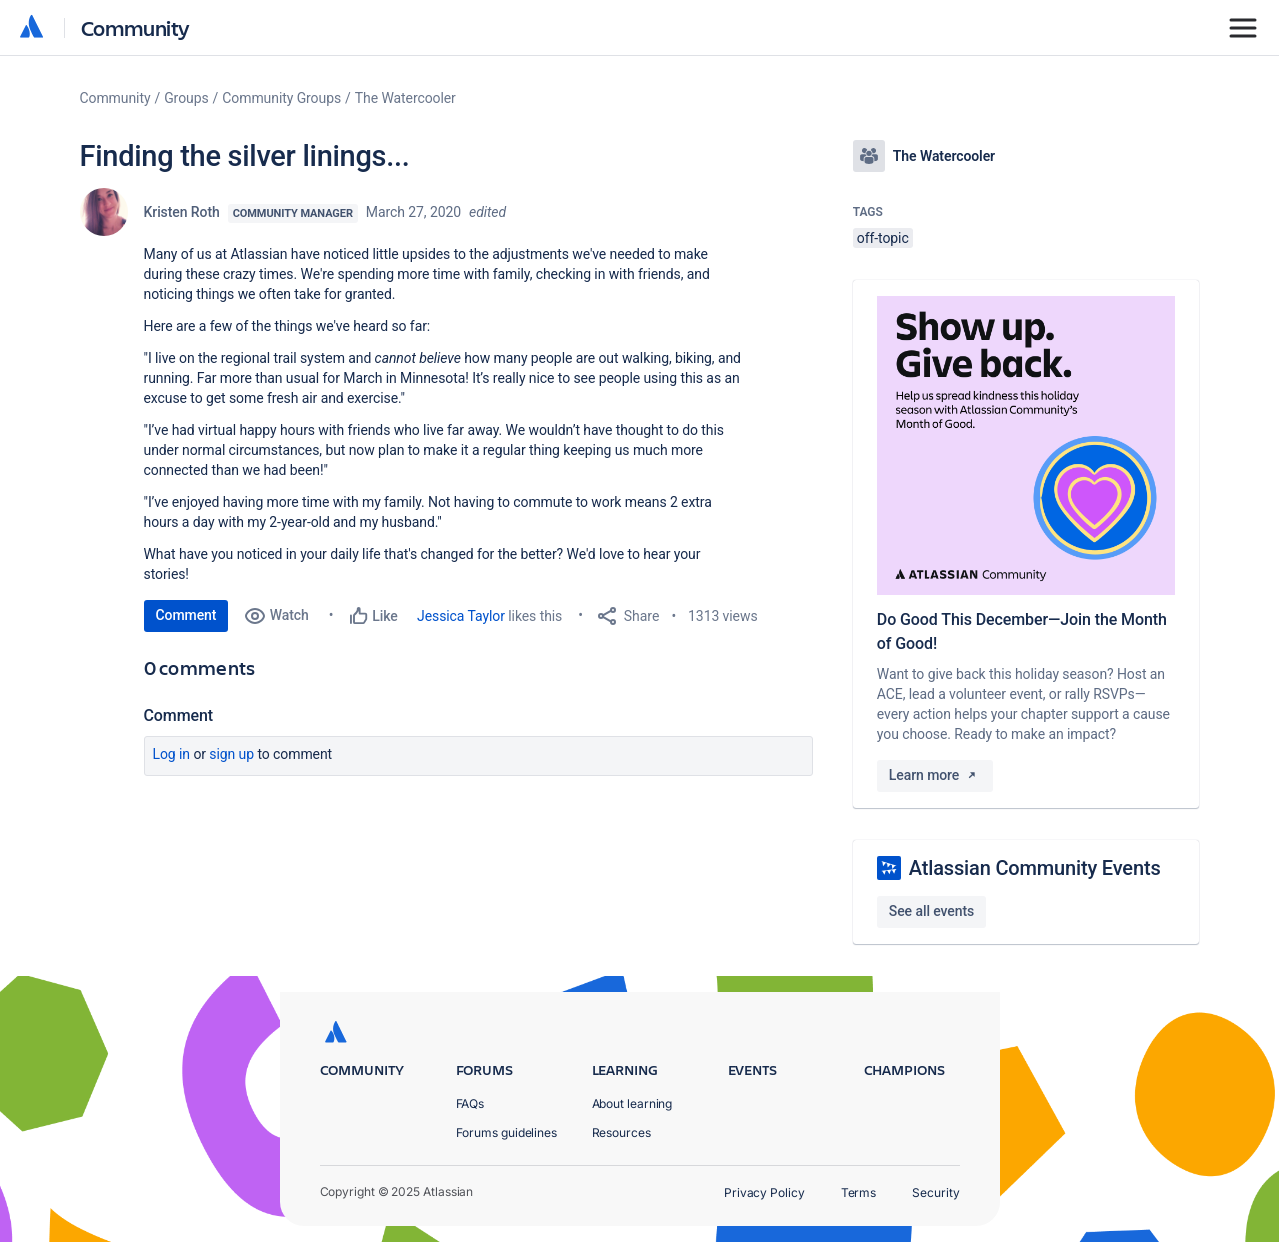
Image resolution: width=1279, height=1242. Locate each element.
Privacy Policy (764, 1192)
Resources (621, 1132)
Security (935, 1192)
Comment (186, 615)
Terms (859, 1192)
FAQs (470, 1103)
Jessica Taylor (461, 616)
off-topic (883, 238)
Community (135, 27)
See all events (931, 911)
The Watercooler (405, 98)
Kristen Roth (182, 212)
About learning (632, 1103)
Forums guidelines (507, 1132)
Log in (172, 754)
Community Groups (281, 98)
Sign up (231, 754)
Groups (186, 98)
